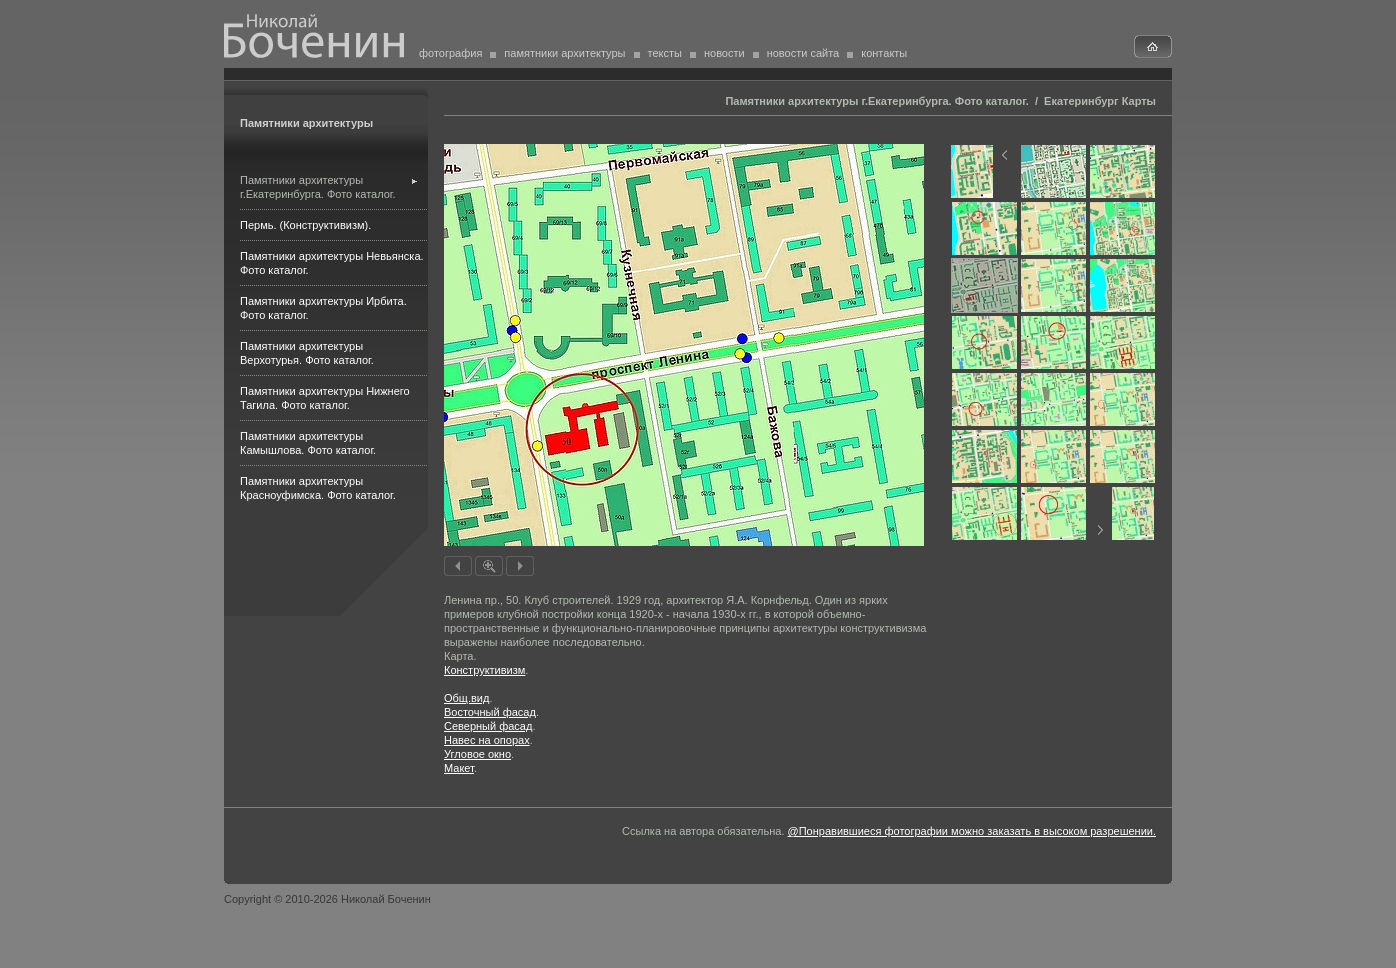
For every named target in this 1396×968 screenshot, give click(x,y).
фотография (450, 53)
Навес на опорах (487, 740)
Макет (459, 768)
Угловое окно (477, 754)
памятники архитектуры (564, 53)
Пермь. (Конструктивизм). (305, 225)
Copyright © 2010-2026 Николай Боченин (327, 899)
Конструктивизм (484, 670)
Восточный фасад (490, 712)
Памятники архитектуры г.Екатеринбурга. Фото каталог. (876, 101)
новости (724, 53)
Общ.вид (466, 698)
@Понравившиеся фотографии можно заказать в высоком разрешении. (972, 831)
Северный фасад (488, 726)
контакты (884, 53)
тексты (665, 53)
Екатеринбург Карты (1100, 101)
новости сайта (803, 53)
